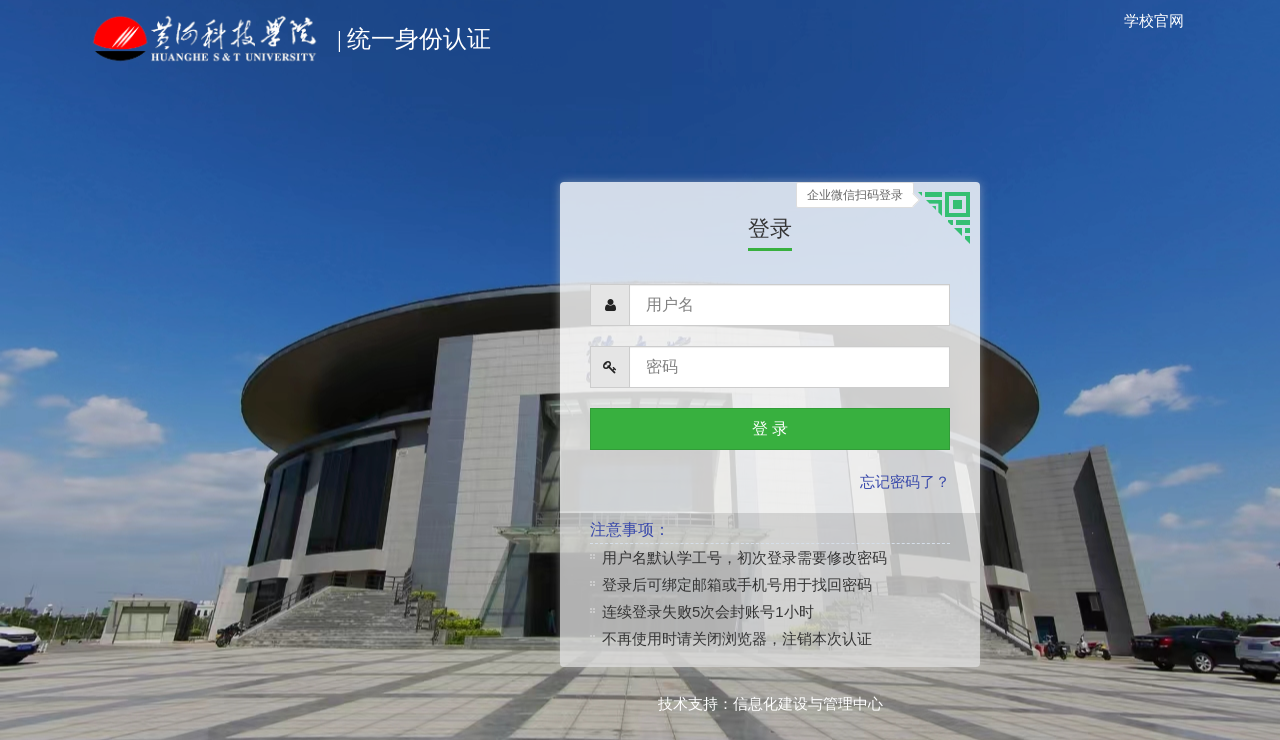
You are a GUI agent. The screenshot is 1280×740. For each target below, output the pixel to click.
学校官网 (1154, 20)
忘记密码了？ (905, 481)
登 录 (770, 428)
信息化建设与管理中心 (808, 703)
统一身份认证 (288, 26)
